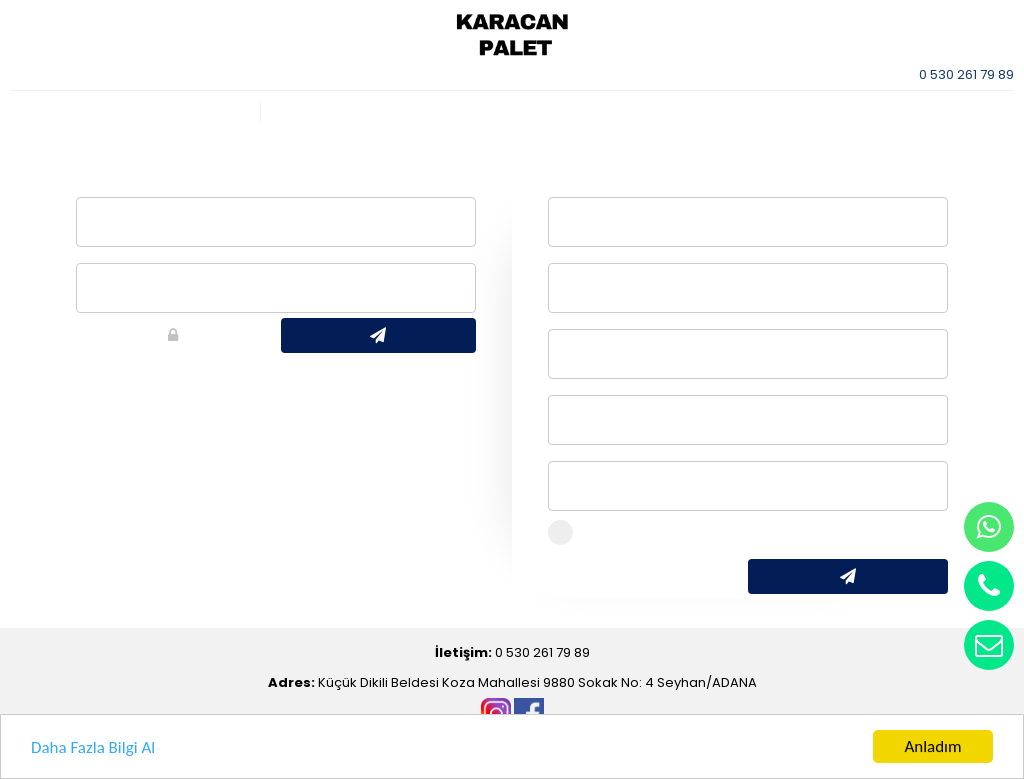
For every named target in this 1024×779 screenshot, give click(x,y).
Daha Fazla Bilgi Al (93, 748)
